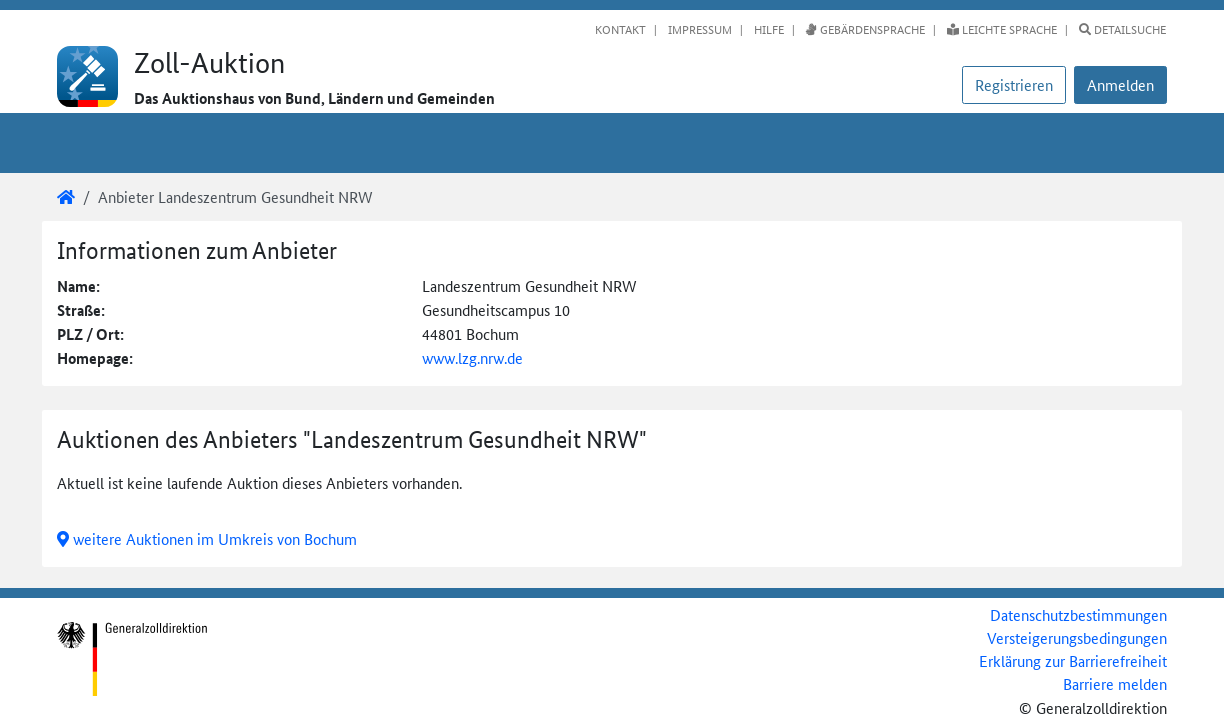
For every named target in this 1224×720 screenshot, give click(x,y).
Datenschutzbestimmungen (1078, 614)
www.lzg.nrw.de (472, 357)
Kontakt (620, 29)
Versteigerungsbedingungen (1077, 637)
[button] (1120, 85)
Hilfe (767, 29)
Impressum (698, 29)
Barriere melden (1115, 683)
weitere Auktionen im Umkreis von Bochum (207, 538)
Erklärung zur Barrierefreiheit (1073, 660)
